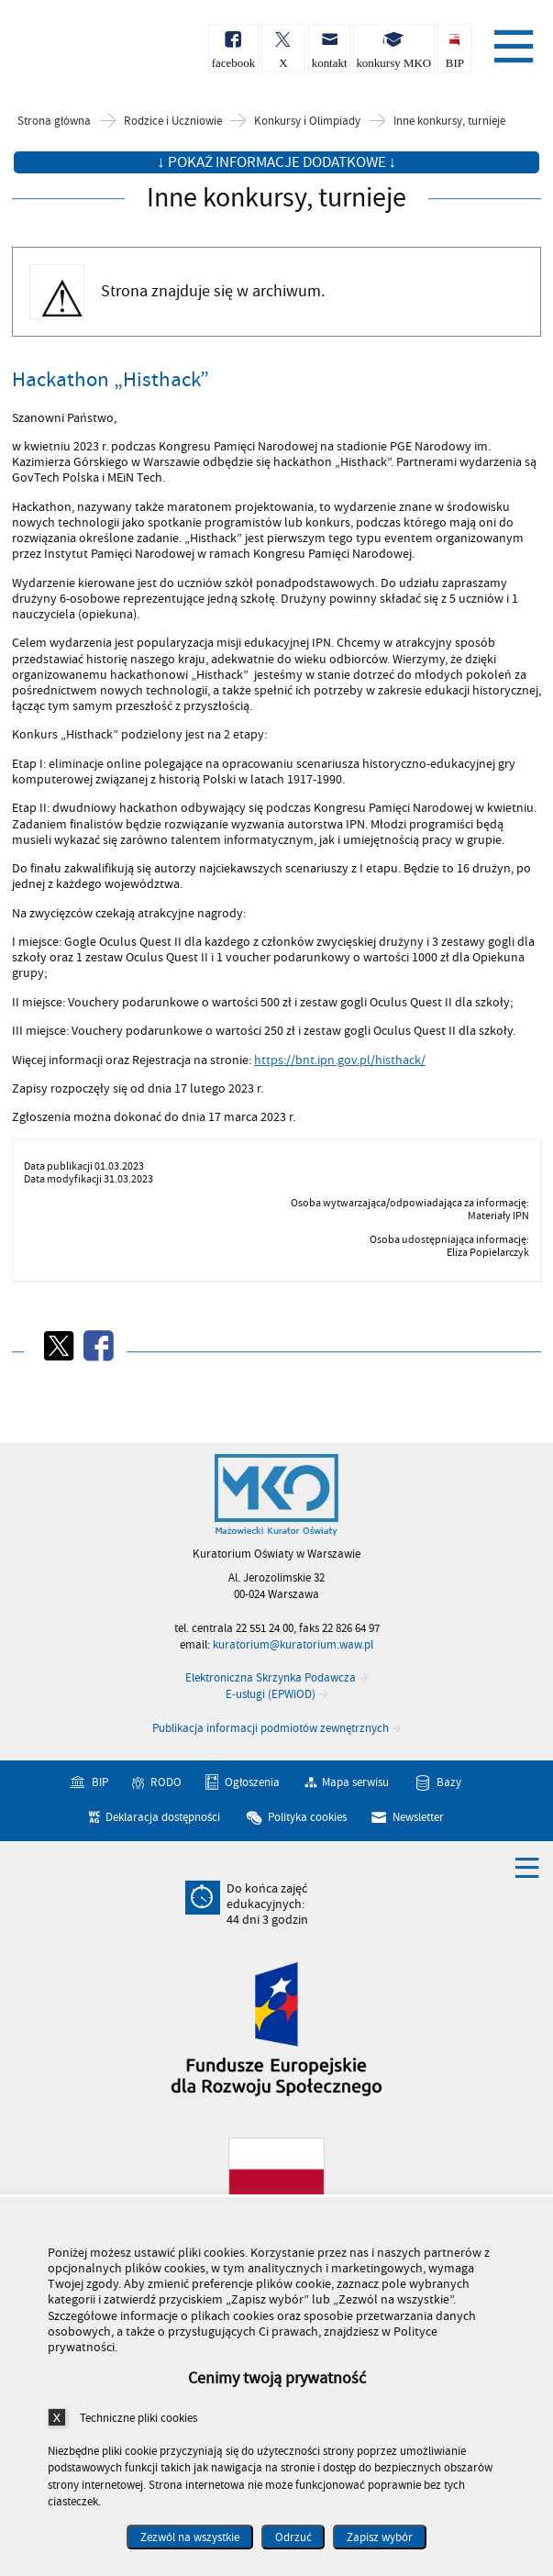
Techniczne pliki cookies (138, 2418)
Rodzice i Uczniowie (173, 122)
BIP (100, 1783)
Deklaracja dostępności (162, 1817)
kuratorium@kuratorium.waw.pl (293, 1645)
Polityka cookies (307, 1817)
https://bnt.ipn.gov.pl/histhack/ (340, 1060)
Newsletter (418, 1817)
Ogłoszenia (252, 1783)
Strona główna (54, 122)
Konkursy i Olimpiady (307, 122)
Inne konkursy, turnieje (449, 122)
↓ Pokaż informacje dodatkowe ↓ (276, 162)
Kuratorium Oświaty (110, 53)
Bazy (449, 1783)
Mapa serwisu (355, 1783)
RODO (166, 1783)
